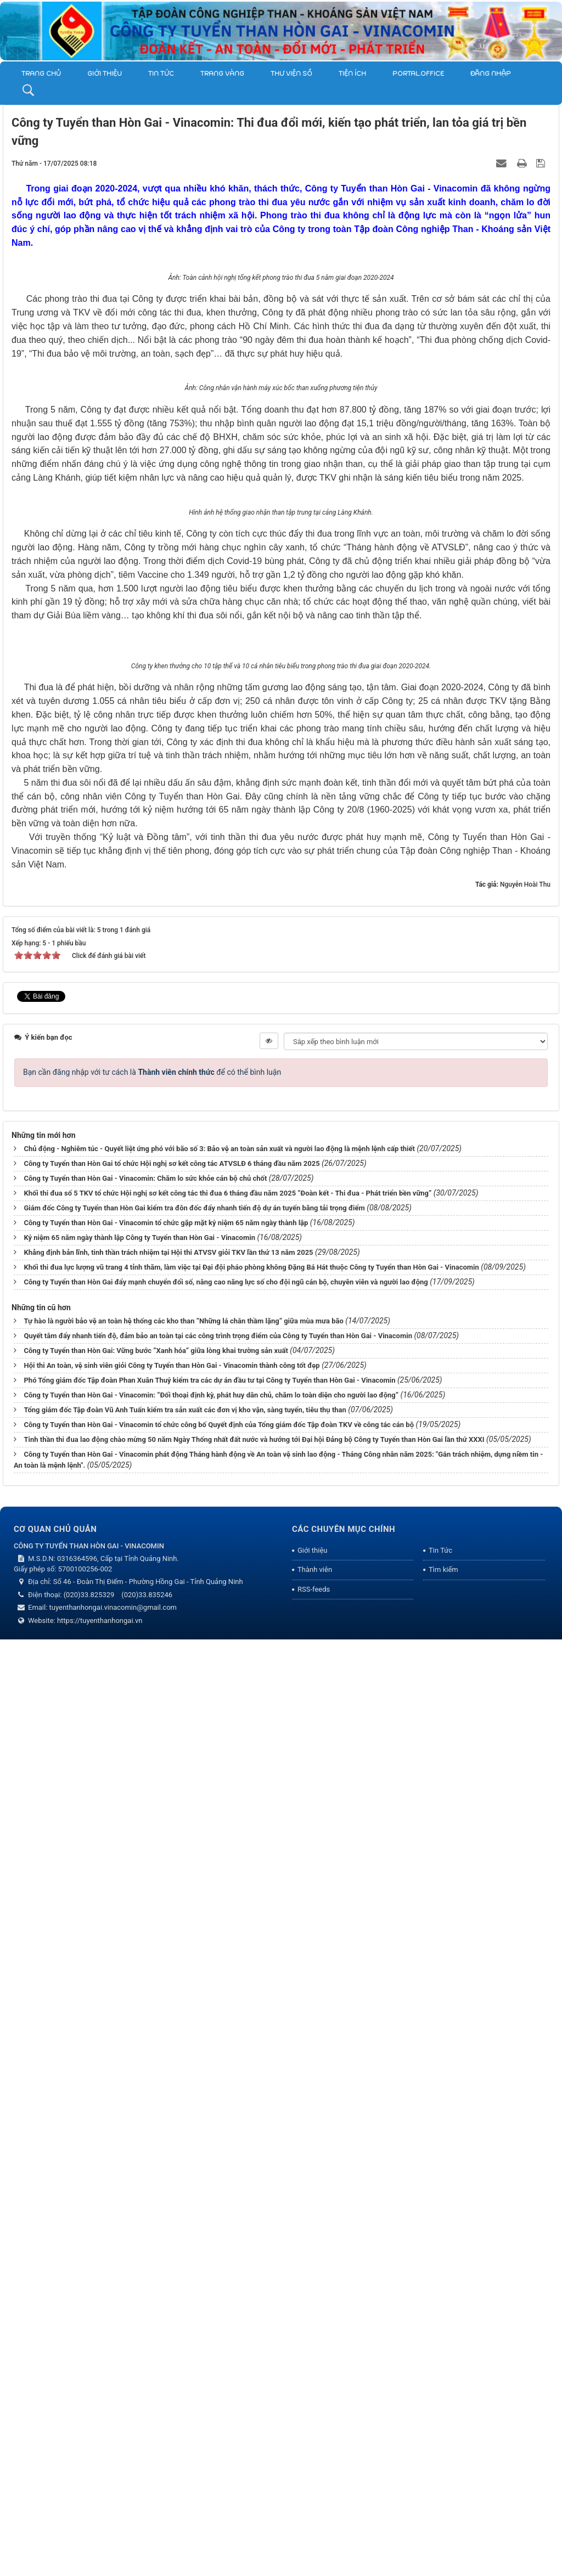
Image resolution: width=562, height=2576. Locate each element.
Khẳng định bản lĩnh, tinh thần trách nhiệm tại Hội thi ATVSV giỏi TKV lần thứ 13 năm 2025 (168, 2189)
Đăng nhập (490, 73)
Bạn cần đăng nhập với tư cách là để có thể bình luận (152, 2008)
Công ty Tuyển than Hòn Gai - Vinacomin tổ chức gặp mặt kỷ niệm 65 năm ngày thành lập (166, 2159)
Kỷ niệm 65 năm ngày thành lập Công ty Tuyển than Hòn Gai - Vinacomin (139, 2174)
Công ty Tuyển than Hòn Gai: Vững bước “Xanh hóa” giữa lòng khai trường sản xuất (156, 2287)
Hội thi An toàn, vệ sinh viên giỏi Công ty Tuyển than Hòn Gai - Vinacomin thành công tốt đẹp (171, 2302)
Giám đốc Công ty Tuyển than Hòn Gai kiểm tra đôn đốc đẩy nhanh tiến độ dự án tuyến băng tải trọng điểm (194, 2144)
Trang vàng (222, 73)
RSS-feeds (313, 2526)
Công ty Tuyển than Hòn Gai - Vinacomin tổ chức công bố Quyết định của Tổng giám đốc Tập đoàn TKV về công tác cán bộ (219, 2361)
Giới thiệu (104, 73)
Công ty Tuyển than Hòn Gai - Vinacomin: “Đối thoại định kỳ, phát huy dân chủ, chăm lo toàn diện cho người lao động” (211, 2331)
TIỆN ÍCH (352, 73)
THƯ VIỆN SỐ (291, 73)
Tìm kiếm (443, 2506)
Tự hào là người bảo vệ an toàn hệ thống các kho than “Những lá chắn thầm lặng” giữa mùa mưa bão (183, 2257)
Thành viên (314, 2506)
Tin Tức (161, 73)
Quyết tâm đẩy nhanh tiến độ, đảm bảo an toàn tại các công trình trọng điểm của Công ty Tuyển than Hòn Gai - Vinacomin (218, 2272)
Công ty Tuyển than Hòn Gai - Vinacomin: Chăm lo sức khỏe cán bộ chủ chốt (145, 2115)
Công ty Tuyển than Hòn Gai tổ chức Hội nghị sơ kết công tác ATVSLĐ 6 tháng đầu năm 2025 (171, 2100)
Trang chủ (41, 73)
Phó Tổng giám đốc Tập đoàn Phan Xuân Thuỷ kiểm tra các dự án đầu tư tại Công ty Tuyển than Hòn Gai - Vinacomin (209, 2317)
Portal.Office (418, 73)
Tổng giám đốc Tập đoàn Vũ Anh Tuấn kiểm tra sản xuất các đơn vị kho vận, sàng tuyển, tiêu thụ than (185, 2346)
